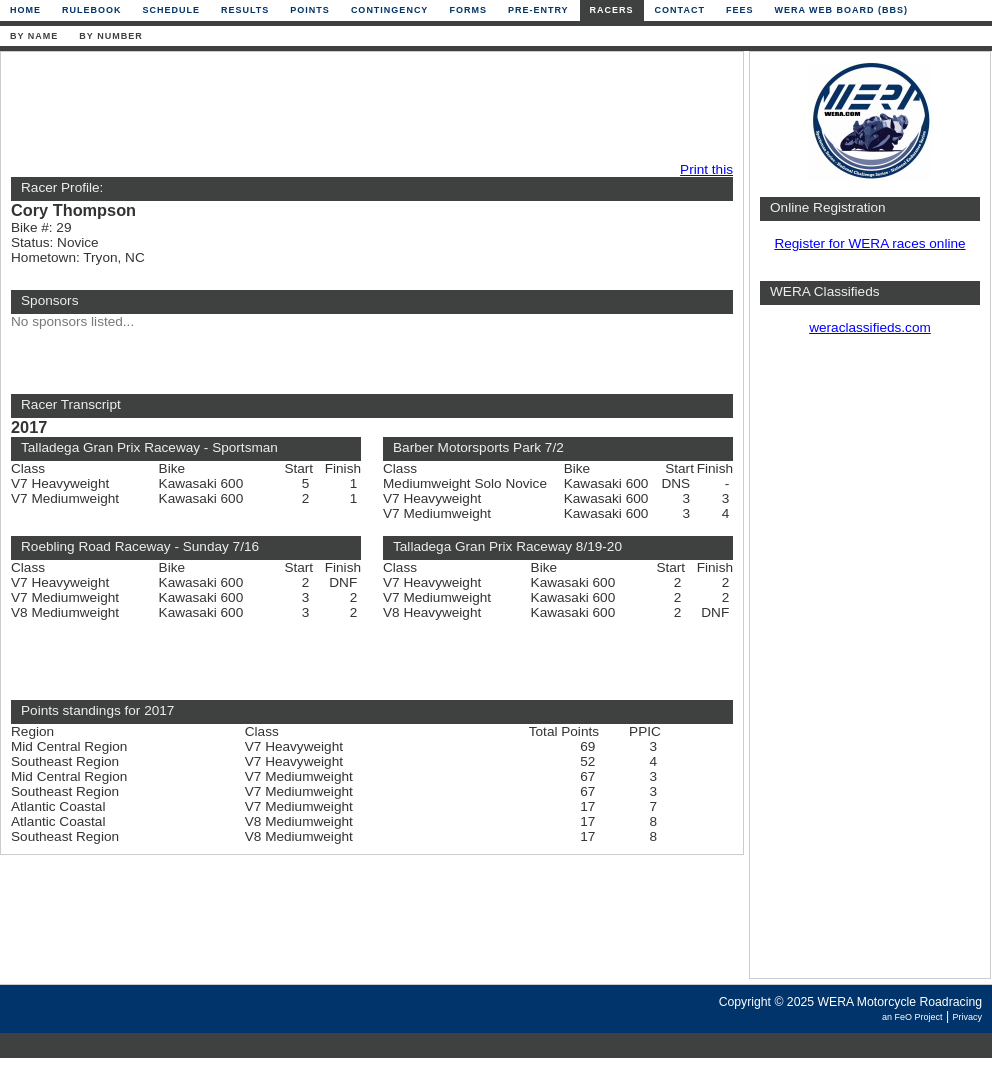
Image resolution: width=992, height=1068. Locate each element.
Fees (740, 10)
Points (310, 10)
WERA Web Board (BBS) (841, 10)
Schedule (172, 10)
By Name (34, 36)
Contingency (390, 10)
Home (25, 10)
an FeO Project (912, 1017)
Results (245, 10)
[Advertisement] (367, 107)
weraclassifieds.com (870, 327)
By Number (110, 36)
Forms (468, 10)
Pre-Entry (538, 10)
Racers (612, 10)
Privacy (967, 1017)
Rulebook (92, 10)
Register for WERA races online (869, 243)
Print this (706, 169)
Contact (680, 10)
